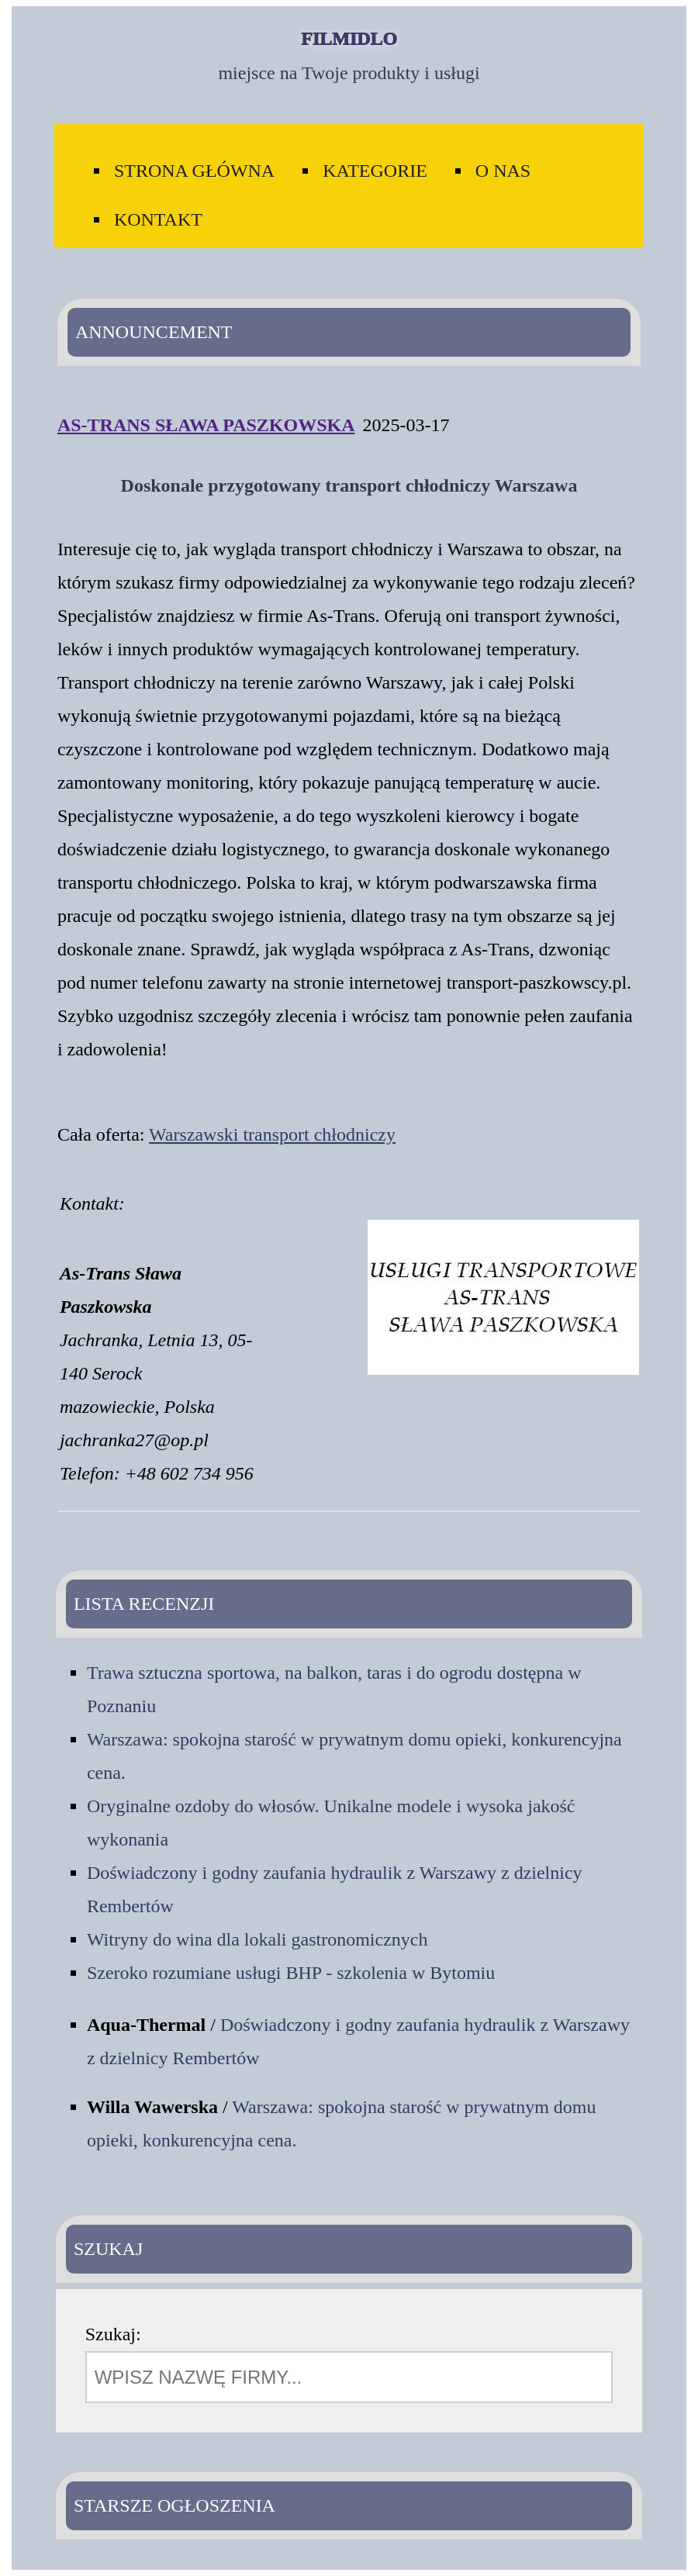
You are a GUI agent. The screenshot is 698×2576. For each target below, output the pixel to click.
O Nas (502, 171)
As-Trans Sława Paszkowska (206, 425)
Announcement (154, 332)
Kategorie (375, 171)
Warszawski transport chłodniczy (272, 1134)
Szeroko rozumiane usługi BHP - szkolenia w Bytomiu (291, 1973)
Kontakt (158, 219)
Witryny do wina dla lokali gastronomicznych (257, 1939)
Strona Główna (194, 171)
